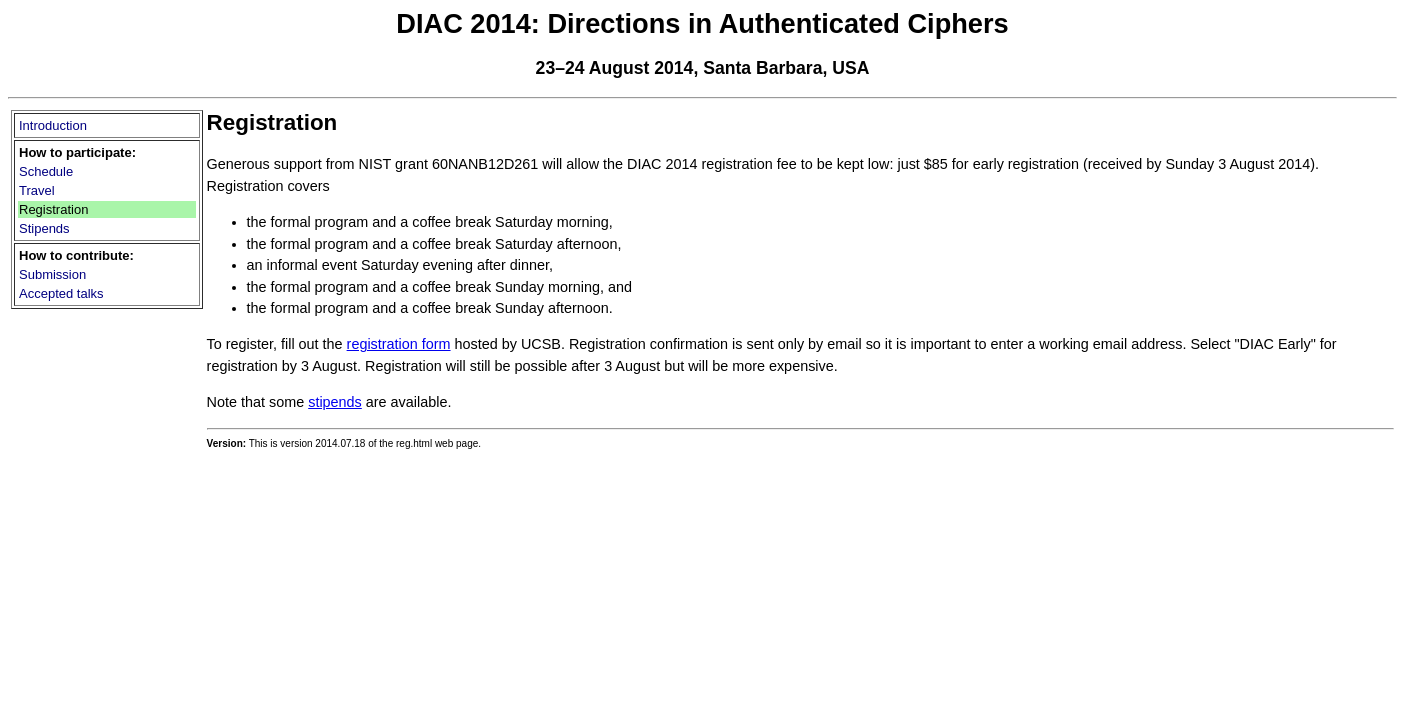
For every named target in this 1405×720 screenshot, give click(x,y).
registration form (399, 344)
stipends (335, 402)
